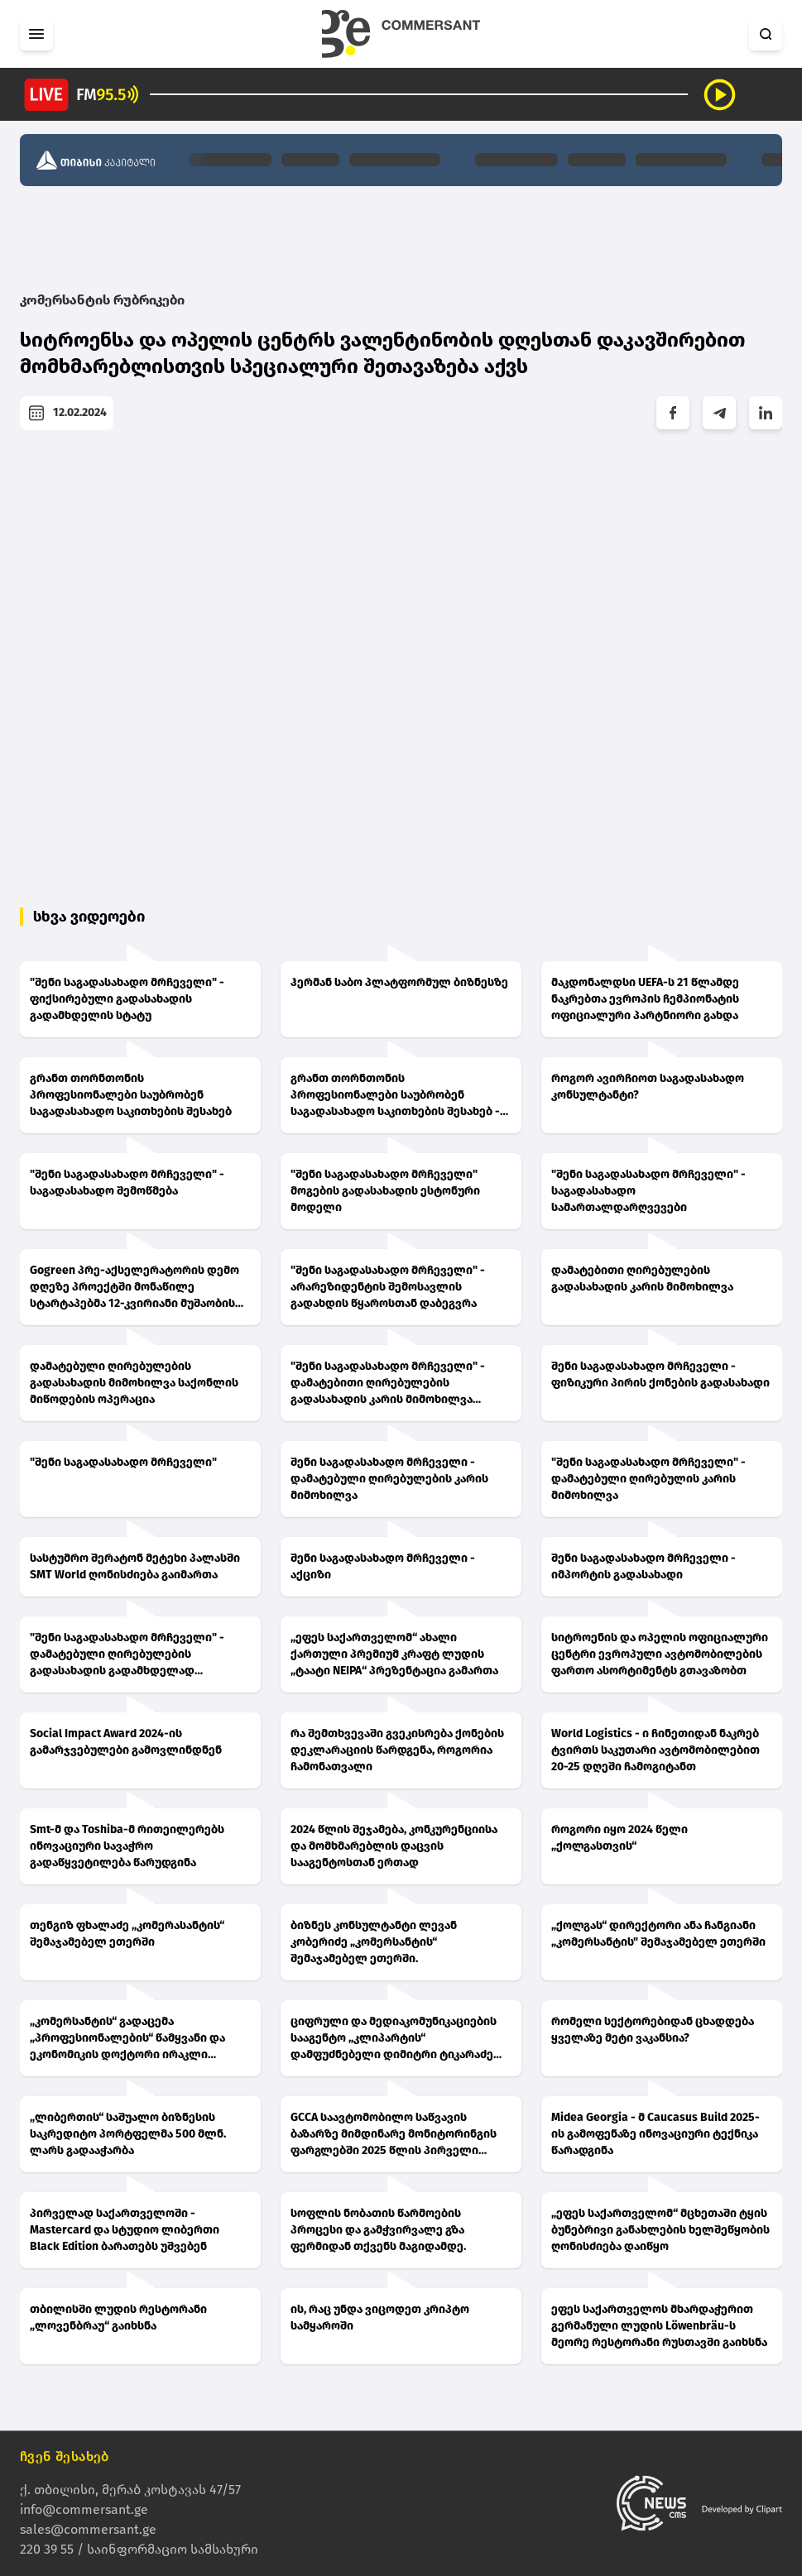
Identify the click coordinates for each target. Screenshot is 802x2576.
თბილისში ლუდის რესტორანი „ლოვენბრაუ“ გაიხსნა (118, 2317)
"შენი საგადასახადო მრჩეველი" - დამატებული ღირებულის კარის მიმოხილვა (648, 1478)
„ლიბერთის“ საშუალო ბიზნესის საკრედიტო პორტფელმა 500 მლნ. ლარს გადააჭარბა (128, 2133)
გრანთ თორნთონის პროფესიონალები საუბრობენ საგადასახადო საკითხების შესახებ (131, 1094)
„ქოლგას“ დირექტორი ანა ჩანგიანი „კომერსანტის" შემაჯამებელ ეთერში (658, 1933)
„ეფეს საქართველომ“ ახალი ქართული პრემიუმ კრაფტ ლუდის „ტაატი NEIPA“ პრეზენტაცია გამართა (394, 1654)
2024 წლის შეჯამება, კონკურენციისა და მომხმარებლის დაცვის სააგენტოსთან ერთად (394, 1846)
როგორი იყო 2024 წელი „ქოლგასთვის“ (619, 1837)
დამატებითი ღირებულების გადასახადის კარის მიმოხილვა (642, 1278)
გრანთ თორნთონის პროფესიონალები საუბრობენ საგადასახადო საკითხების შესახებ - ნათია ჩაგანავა (395, 1095)
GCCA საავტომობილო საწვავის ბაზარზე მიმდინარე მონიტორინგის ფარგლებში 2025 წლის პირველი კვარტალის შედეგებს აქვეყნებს (394, 2134)
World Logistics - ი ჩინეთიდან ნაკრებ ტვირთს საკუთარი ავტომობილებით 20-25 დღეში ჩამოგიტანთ (655, 1750)
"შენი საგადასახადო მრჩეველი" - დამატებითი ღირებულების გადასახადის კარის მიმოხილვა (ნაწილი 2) (388, 1383)
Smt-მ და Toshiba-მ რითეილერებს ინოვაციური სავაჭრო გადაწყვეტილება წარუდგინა (127, 1846)
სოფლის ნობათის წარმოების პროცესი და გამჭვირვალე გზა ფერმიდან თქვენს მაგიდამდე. (378, 2229)
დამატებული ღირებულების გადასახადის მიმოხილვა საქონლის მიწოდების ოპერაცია (134, 1382)
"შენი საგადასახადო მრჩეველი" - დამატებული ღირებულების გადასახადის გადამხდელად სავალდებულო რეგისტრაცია (127, 1654)
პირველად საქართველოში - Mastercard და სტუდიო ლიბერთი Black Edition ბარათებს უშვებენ (124, 2229)
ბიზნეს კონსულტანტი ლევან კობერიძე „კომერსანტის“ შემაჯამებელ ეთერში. (374, 1942)
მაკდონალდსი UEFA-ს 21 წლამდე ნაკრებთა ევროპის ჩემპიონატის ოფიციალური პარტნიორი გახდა (645, 998)
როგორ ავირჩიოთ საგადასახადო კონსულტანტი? (647, 1086)
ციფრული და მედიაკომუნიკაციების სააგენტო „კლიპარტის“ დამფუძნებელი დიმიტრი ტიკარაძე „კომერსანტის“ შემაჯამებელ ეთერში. (399, 2038)
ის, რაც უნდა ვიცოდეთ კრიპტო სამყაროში (380, 2317)
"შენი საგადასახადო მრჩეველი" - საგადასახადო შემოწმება (127, 1182)
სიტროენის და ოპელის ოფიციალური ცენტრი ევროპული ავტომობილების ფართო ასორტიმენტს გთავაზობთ (659, 1654)
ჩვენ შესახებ (64, 2456)
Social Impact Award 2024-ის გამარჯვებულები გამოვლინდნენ (126, 1741)
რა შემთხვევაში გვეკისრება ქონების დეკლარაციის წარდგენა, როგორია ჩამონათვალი (397, 1750)
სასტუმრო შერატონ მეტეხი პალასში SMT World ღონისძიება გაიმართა (135, 1566)
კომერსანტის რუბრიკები (102, 300)
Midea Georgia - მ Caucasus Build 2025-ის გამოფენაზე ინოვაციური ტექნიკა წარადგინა (655, 2133)
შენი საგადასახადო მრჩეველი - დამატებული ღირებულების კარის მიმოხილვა (389, 1478)
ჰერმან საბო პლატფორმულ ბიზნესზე (399, 982)
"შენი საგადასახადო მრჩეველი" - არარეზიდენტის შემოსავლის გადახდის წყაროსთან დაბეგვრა (388, 1286)
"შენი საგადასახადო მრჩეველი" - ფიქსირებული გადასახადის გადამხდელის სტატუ (127, 998)
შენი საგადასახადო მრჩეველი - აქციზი (383, 1566)
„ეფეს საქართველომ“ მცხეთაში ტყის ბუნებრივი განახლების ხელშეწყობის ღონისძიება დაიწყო (660, 2229)
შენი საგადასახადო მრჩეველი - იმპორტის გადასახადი (643, 1566)
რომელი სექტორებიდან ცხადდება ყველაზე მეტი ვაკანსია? (652, 2029)
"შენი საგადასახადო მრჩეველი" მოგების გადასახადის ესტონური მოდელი (385, 1190)
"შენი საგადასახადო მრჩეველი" (123, 1462)
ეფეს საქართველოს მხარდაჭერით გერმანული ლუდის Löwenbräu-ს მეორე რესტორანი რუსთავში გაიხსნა (659, 2325)
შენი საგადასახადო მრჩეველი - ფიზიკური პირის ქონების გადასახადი (660, 1374)
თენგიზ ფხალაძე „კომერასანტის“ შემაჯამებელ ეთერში (127, 1933)
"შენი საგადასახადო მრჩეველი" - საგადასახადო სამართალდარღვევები (648, 1190)
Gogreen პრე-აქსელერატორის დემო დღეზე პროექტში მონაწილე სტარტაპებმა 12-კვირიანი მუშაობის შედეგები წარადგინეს (134, 1287)
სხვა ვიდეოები (89, 916)
